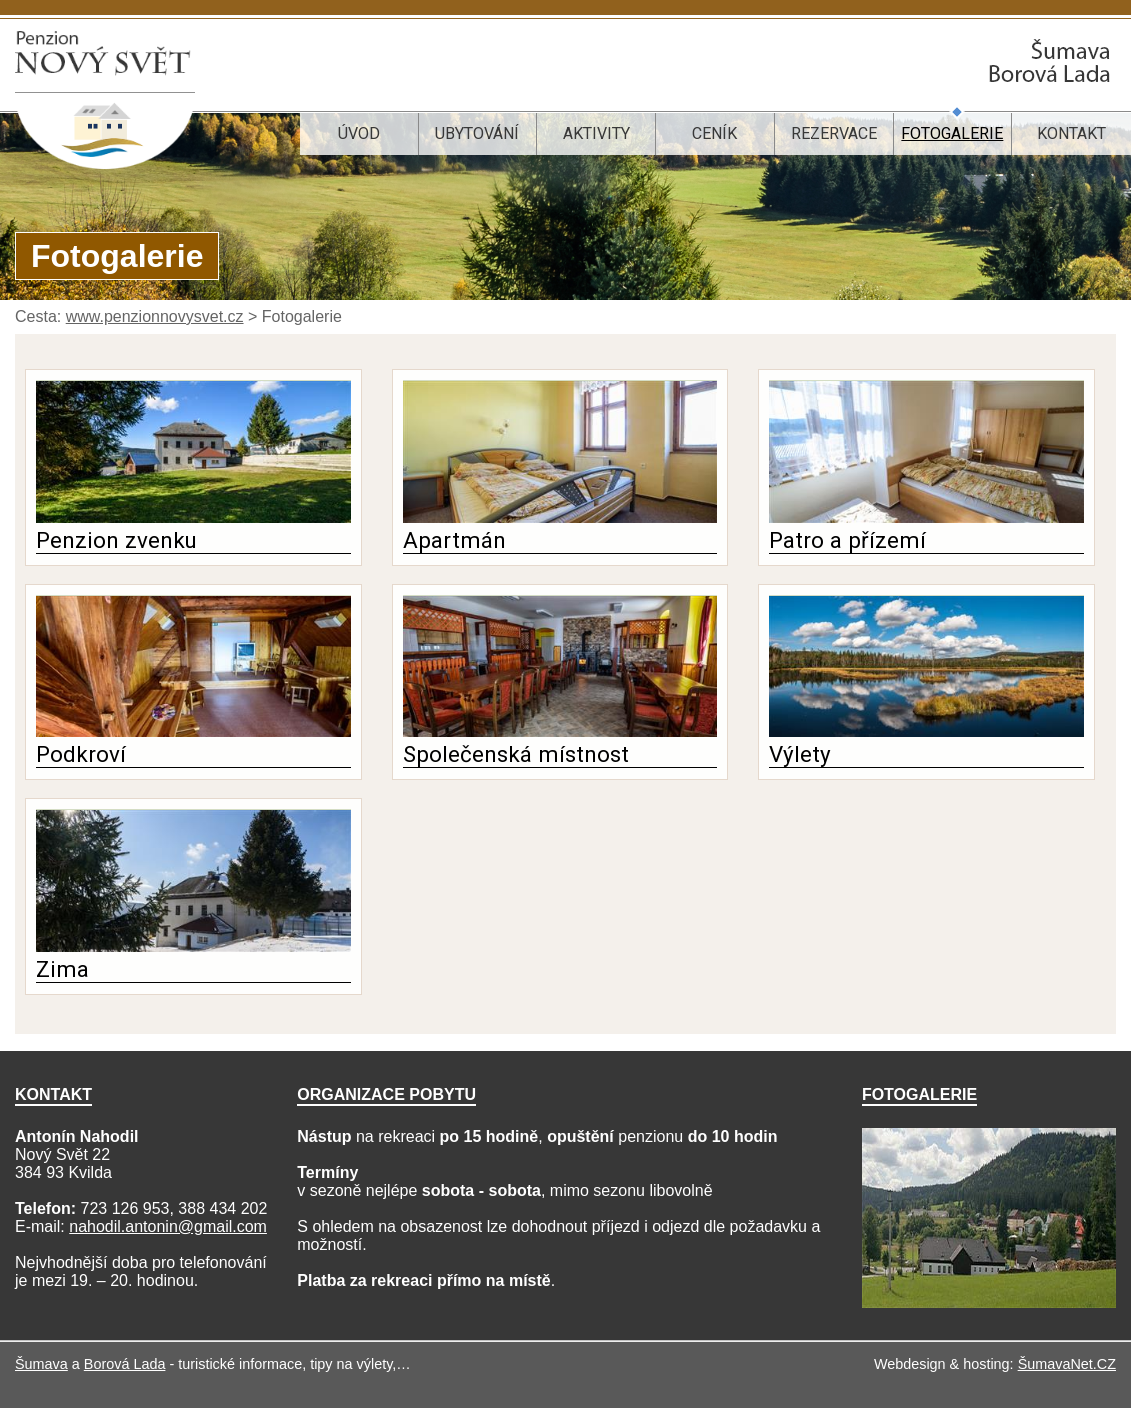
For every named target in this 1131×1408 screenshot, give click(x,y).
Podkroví (81, 754)
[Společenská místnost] (560, 731)
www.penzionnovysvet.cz (155, 316)
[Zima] (193, 946)
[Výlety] (926, 731)
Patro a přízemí (847, 540)
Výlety (800, 754)
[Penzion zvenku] (193, 517)
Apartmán (454, 540)
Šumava (41, 1364)
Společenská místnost (516, 754)
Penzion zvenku (116, 540)
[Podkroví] (193, 731)
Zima (62, 969)
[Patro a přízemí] (926, 517)
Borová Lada (125, 1364)
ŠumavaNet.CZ (1067, 1364)
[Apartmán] (560, 517)
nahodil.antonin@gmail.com (168, 1226)
